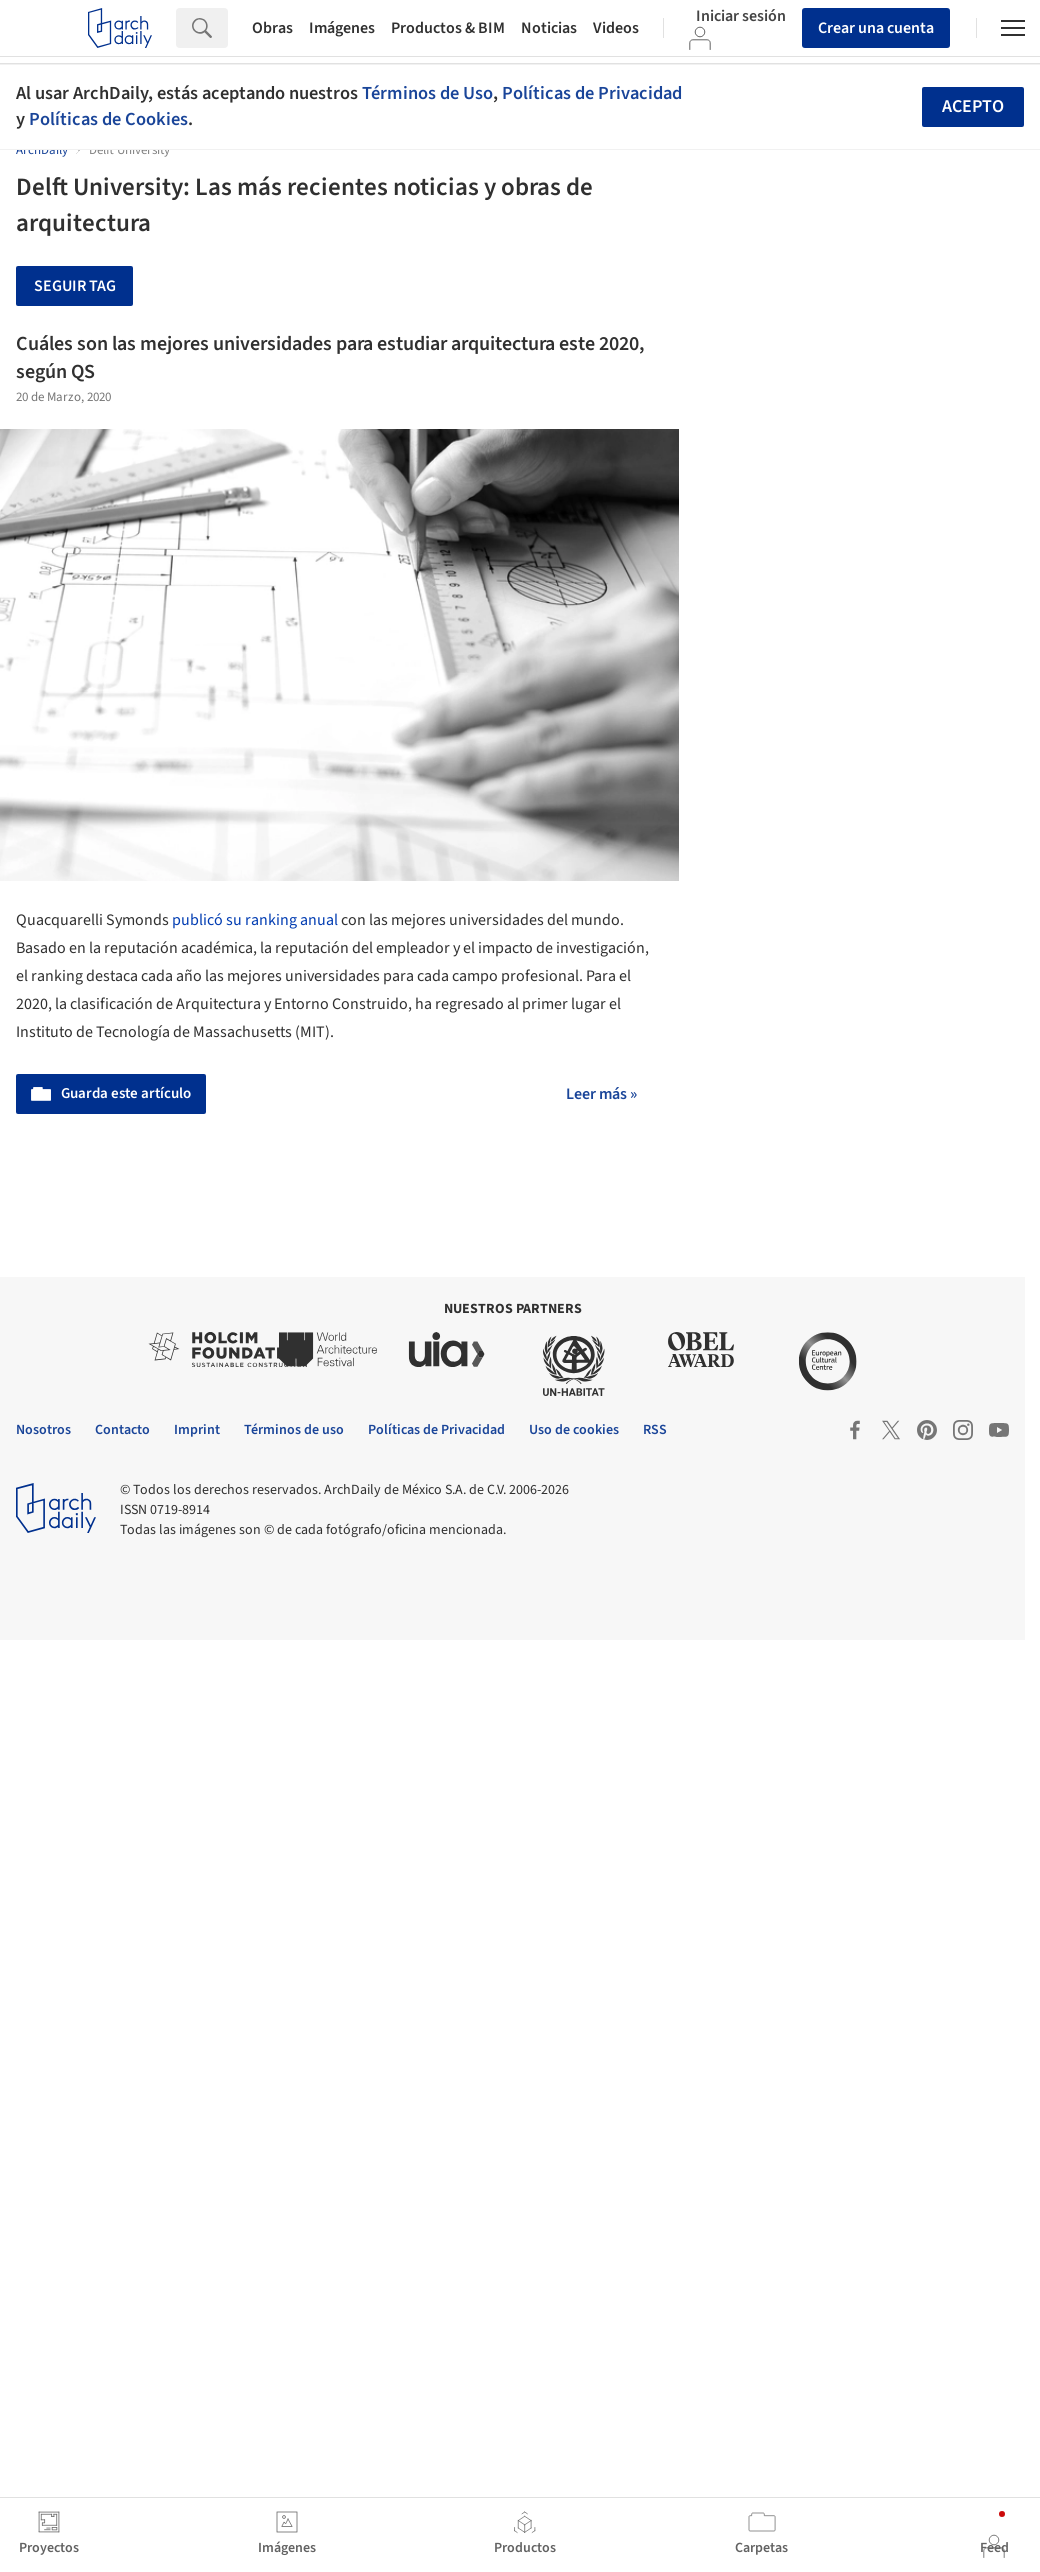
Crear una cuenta (876, 28)
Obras (272, 28)
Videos (616, 28)
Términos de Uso (427, 93)
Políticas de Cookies (108, 119)
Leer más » (601, 1094)
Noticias (549, 28)
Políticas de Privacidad (592, 93)
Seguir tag (75, 286)
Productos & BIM (448, 28)
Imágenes (342, 28)
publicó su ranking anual (255, 920)
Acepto (973, 106)
